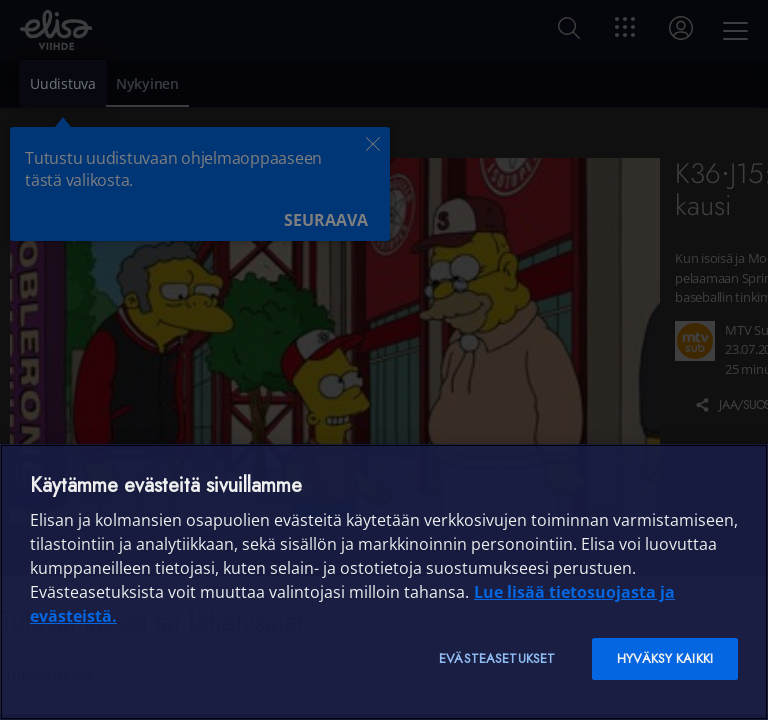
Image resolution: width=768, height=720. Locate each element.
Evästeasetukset (497, 658)
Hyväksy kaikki (665, 658)
